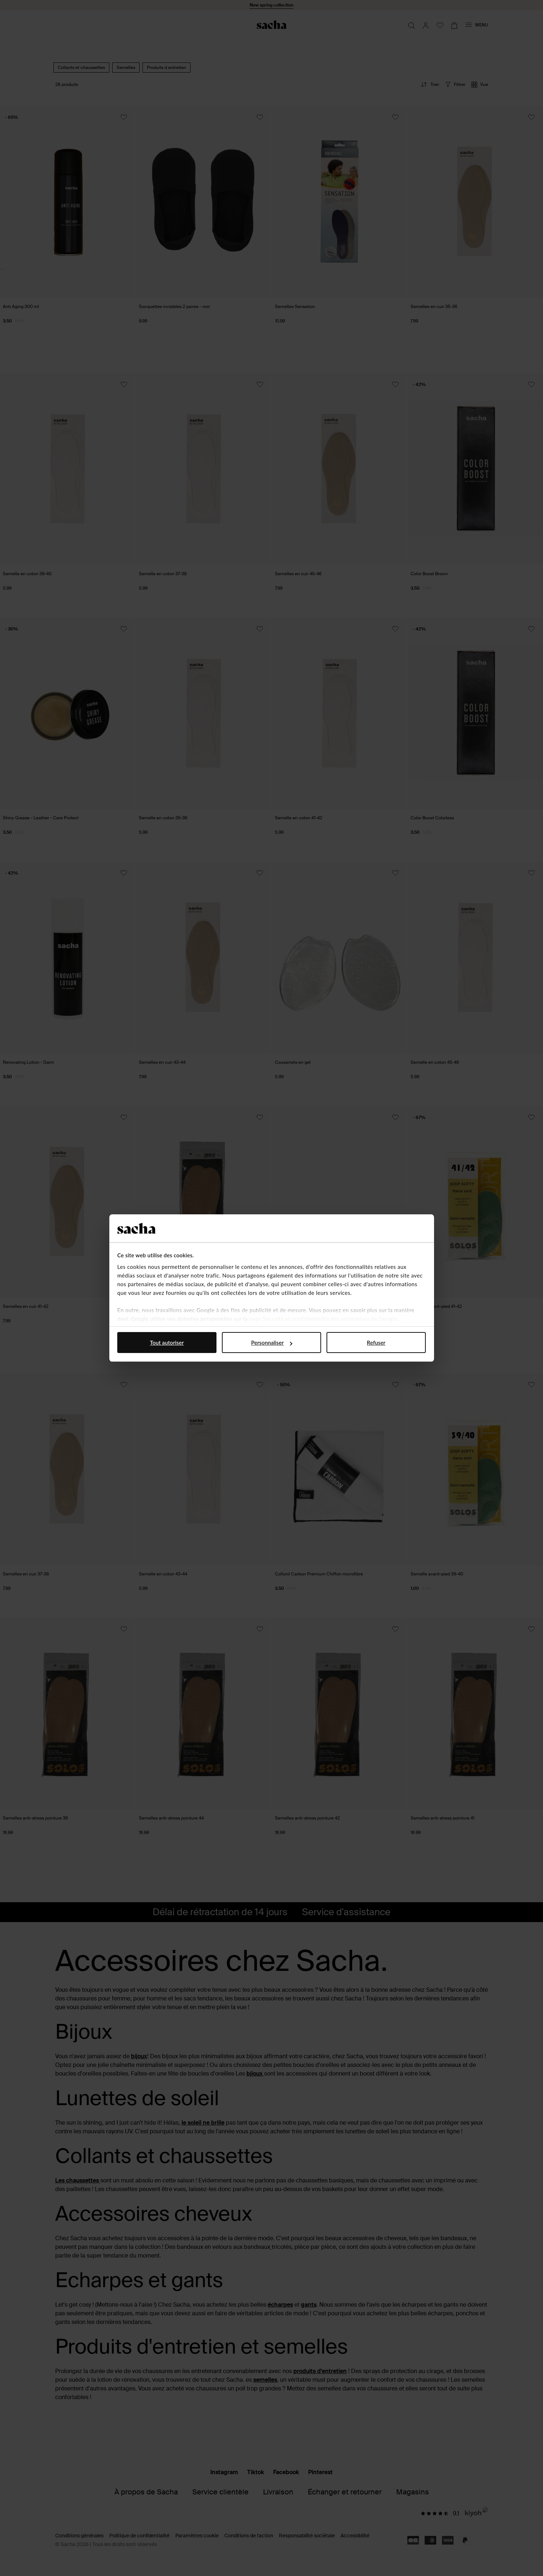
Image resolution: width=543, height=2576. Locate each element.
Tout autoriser (167, 1342)
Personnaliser (271, 1342)
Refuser (376, 1342)
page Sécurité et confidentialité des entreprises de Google (323, 1318)
